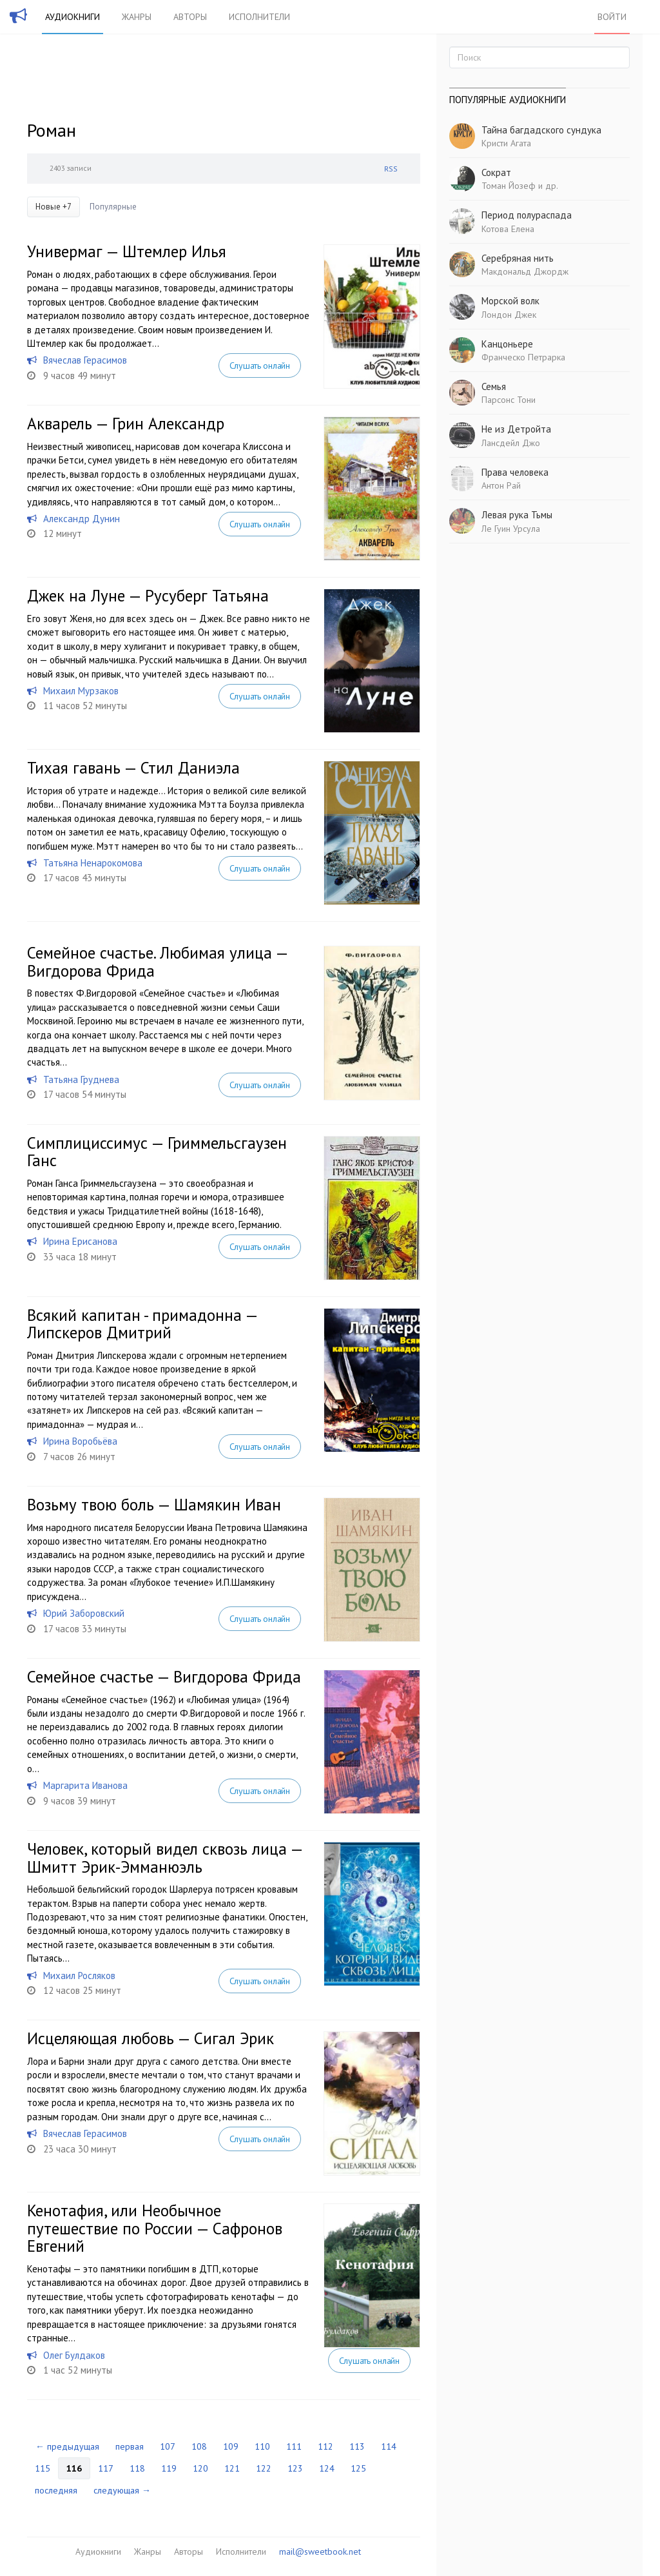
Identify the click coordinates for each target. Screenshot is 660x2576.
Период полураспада (526, 215)
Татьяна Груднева (81, 1079)
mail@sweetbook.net (320, 2551)
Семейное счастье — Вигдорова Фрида (164, 1676)
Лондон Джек (508, 314)
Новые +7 (53, 206)
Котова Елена (507, 229)
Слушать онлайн (259, 365)
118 (137, 2468)
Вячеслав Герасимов (85, 360)
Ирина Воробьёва (80, 1441)
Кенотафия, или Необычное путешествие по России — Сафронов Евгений (154, 2228)
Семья (493, 386)
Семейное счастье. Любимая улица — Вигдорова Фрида (157, 961)
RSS (391, 168)
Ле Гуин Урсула (510, 528)
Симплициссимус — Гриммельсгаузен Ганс (157, 1152)
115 (42, 2468)
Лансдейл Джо (510, 443)
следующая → (122, 2490)
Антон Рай (501, 485)
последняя (56, 2490)
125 (358, 2468)
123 (295, 2468)
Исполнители (259, 17)
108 (199, 2446)
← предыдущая (67, 2446)
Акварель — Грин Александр (125, 423)
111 (294, 2446)
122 (263, 2468)
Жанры (136, 17)
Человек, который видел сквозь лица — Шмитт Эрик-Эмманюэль (164, 1858)
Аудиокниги (72, 17)
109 (230, 2446)
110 (262, 2446)
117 (105, 2468)
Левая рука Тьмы (516, 515)
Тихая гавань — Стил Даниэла (133, 767)
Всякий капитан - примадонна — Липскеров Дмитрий (142, 1324)
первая (129, 2446)
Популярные (113, 206)
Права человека (514, 472)
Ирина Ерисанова (80, 1241)
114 (388, 2446)
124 (327, 2468)
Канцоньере (507, 344)
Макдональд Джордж (524, 271)
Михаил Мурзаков (81, 691)
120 (200, 2468)
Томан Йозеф (508, 185)
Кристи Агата (506, 143)
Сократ (496, 172)
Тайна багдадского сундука (541, 130)
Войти (611, 17)
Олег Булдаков (74, 2355)
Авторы (190, 17)
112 (325, 2446)
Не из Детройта (516, 429)
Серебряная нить (517, 258)
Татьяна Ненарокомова (92, 863)
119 (169, 2468)
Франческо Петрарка (523, 357)
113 (357, 2446)
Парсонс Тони (508, 399)
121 (232, 2468)
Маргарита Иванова (85, 1785)
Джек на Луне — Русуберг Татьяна (148, 595)
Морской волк (510, 301)
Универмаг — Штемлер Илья (126, 251)
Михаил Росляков (79, 1975)
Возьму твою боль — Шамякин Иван (154, 1504)
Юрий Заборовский (83, 1613)
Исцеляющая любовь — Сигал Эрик (150, 2038)
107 (167, 2446)
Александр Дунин (81, 518)
